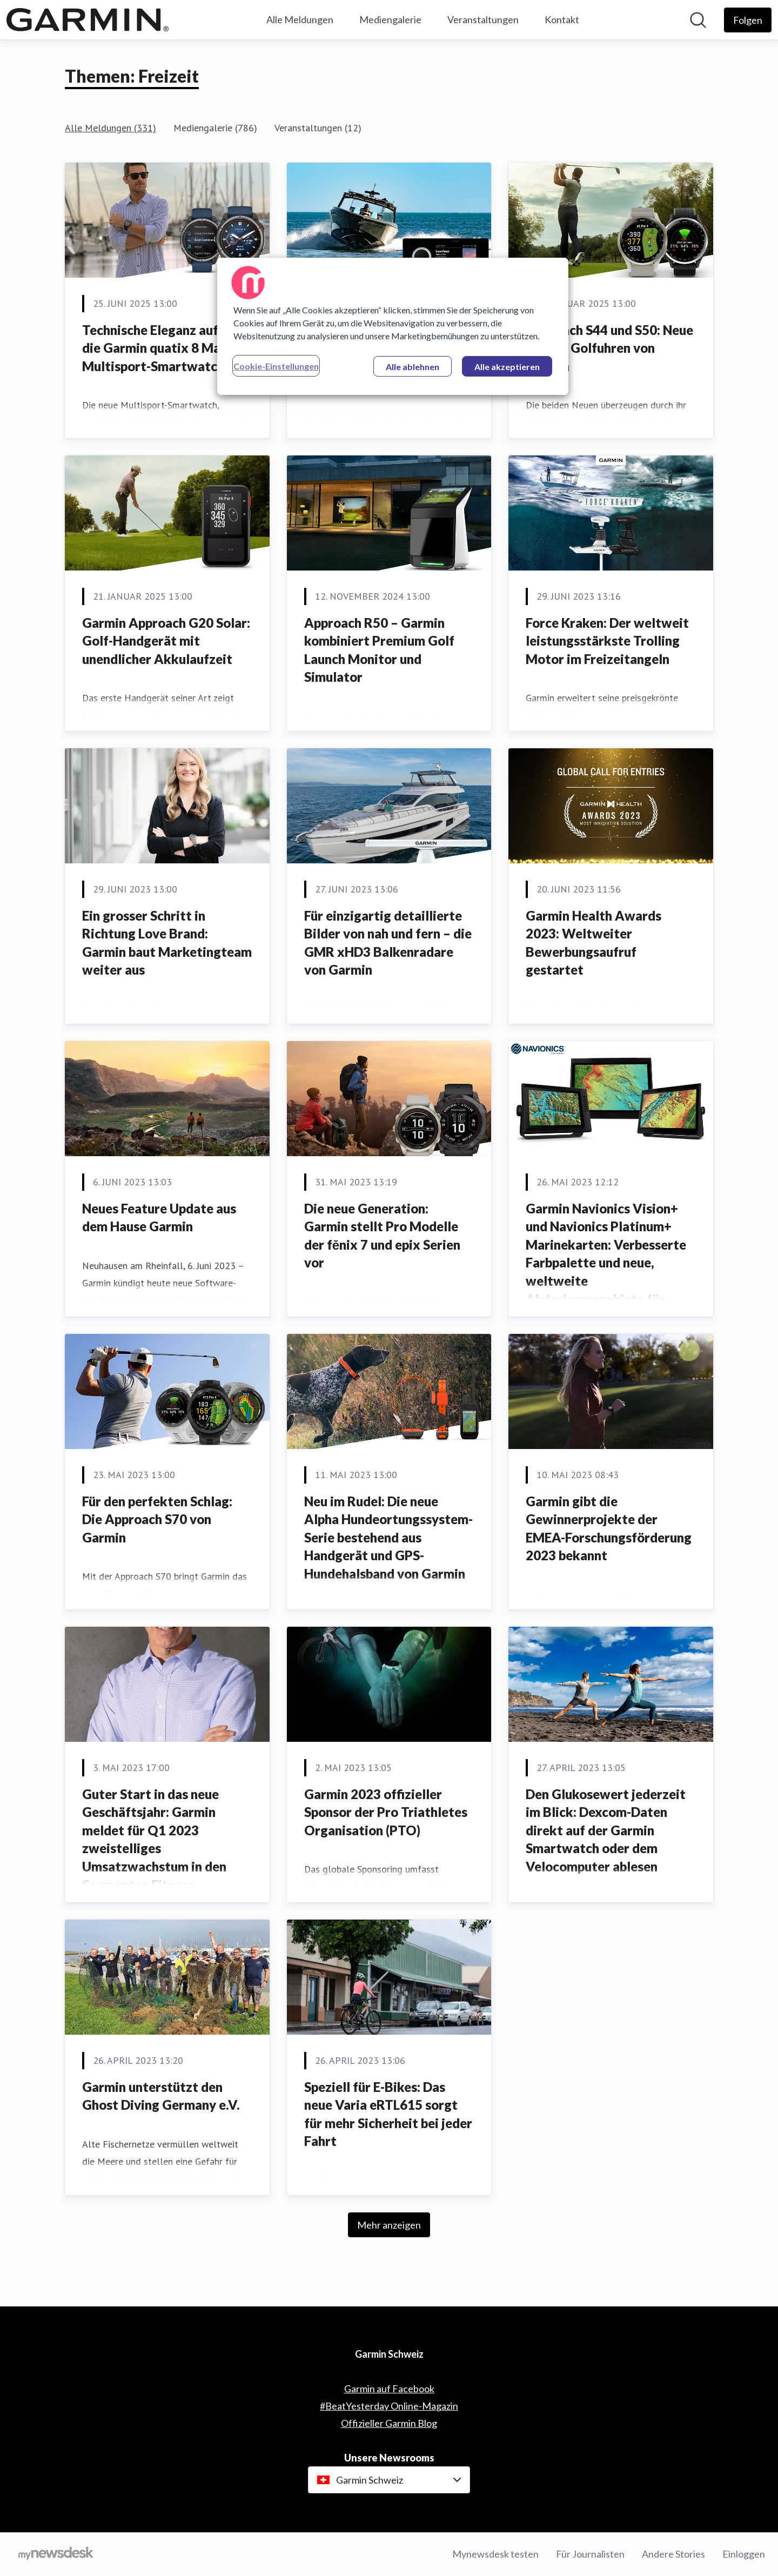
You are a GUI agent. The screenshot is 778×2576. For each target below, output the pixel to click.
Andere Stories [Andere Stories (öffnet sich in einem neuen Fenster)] (673, 2554)
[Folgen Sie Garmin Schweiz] (748, 20)
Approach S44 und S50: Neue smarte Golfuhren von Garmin (609, 348)
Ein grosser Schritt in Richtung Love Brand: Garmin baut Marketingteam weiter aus (167, 943)
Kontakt (562, 19)
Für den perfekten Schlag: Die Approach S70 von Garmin (157, 1519)
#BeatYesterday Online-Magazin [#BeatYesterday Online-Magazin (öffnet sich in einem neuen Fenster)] (389, 2406)
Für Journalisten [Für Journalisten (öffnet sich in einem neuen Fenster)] (590, 2554)
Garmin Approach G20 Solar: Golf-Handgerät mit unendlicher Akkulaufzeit (166, 641)
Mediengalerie (390, 19)
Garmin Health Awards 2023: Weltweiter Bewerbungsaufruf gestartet (593, 943)
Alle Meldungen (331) (110, 128)
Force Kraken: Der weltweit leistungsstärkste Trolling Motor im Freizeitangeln (607, 641)
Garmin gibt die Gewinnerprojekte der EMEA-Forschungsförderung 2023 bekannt (609, 1528)
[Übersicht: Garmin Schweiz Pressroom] (87, 19)
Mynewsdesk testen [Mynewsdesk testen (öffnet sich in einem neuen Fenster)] (495, 2554)
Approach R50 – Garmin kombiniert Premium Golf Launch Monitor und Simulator (379, 650)
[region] (392, 326)
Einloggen (743, 2554)
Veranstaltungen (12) (317, 128)
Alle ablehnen (412, 366)
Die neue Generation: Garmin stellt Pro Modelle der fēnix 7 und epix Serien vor (382, 1235)
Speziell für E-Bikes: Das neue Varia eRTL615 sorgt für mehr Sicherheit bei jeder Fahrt (388, 2114)
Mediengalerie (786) (215, 128)
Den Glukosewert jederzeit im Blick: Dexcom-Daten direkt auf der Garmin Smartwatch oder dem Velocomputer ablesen (606, 1830)
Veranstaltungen (483, 19)
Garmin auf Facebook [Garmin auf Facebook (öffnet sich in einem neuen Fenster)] (389, 2388)
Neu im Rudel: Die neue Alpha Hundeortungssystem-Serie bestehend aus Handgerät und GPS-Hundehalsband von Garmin (388, 1537)
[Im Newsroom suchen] (698, 20)
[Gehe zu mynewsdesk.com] (56, 2554)
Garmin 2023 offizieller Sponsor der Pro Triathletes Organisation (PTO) (385, 1812)
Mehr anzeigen (389, 2225)
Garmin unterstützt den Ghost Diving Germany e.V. (161, 2096)
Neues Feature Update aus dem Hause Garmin (159, 1217)
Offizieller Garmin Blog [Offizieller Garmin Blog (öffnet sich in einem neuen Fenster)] (389, 2423)
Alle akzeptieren (507, 366)
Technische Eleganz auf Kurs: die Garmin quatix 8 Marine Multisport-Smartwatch (166, 348)
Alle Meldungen (299, 19)
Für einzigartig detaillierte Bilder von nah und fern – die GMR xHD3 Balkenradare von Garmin (388, 943)
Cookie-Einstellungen (276, 366)
